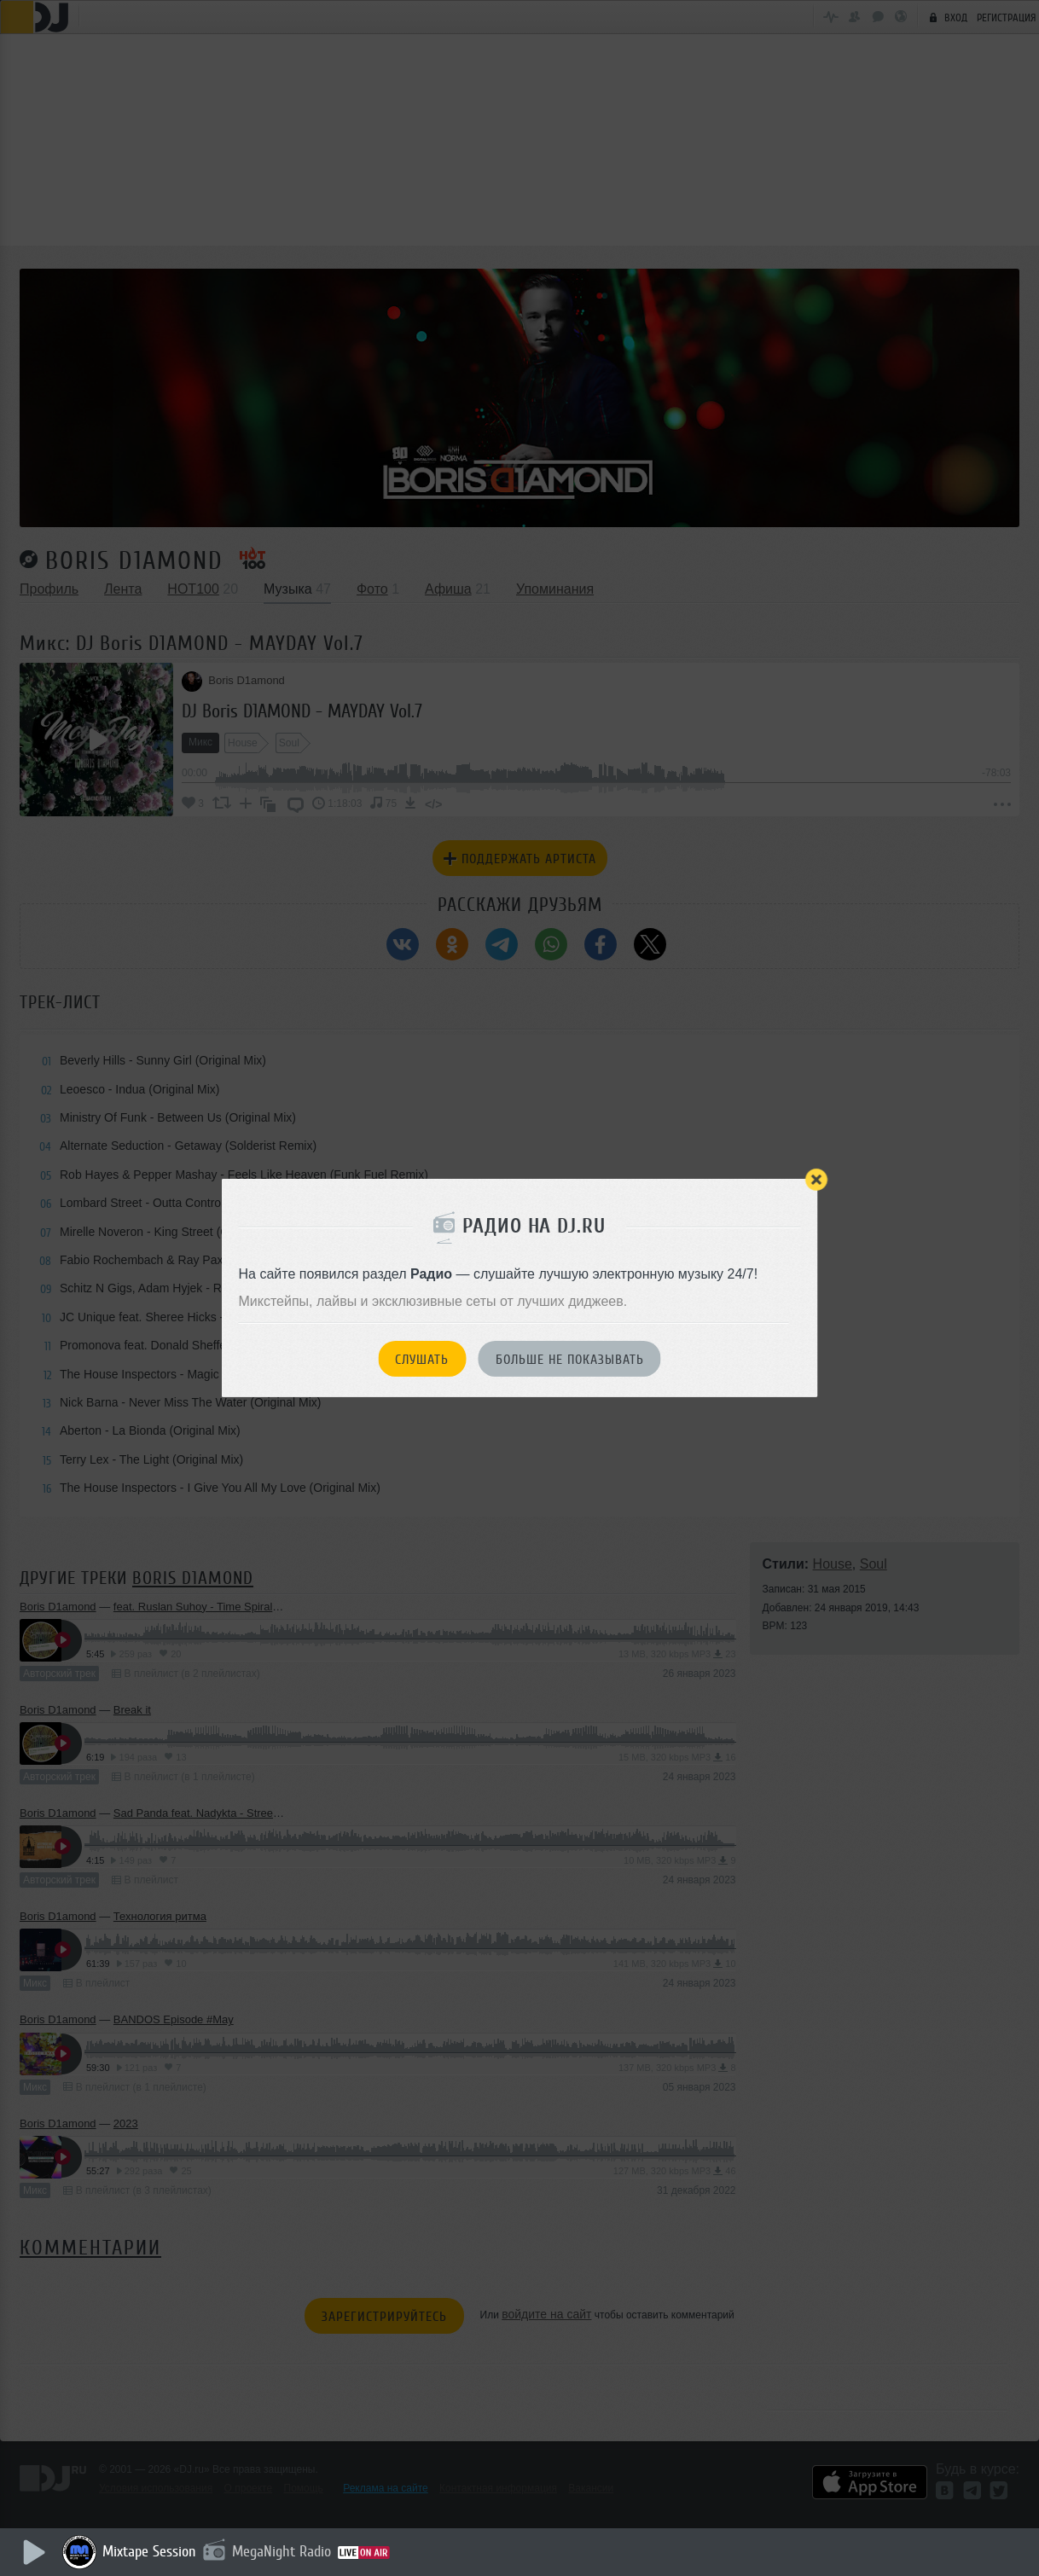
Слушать (422, 1359)
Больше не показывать (570, 1359)
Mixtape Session (151, 2551)
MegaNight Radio (283, 2551)
